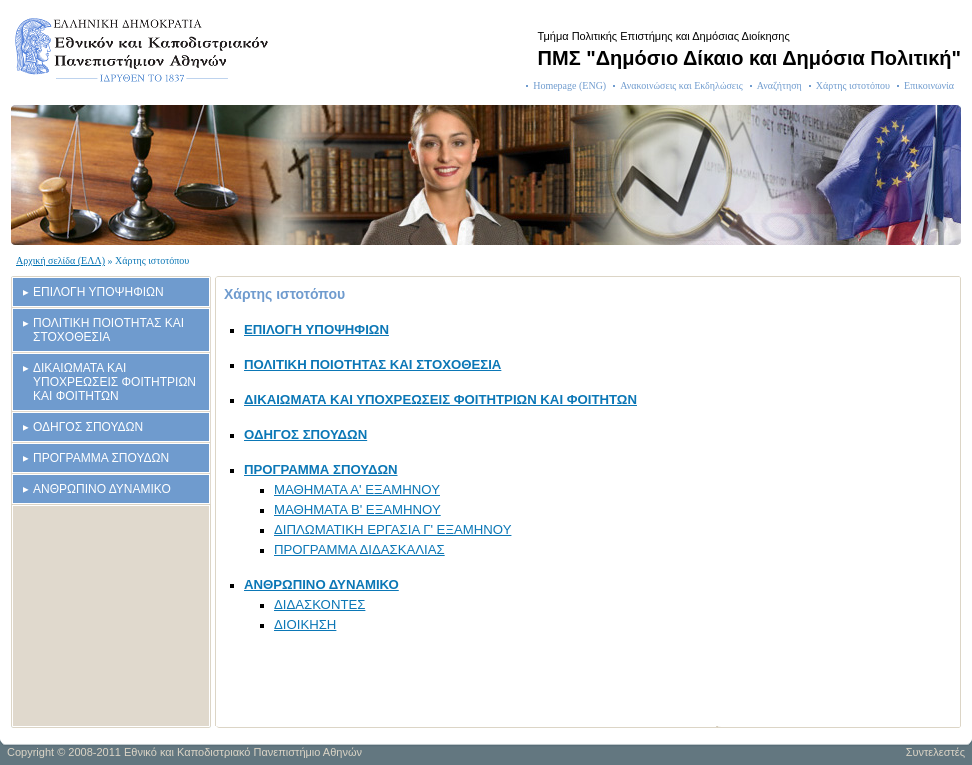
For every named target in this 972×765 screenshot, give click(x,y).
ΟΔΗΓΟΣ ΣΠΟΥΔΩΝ (88, 427)
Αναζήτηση (779, 85)
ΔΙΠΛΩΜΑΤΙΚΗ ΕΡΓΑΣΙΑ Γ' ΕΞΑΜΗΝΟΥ (392, 529)
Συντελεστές (935, 752)
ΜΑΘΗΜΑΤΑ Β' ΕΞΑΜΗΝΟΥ (357, 509)
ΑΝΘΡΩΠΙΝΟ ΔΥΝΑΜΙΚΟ (102, 489)
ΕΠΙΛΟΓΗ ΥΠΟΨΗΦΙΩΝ (98, 292)
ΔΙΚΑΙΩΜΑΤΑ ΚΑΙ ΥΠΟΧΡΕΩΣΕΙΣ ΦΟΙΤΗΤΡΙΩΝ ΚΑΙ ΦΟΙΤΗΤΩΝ (114, 382)
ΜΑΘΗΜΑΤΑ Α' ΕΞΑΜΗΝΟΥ (357, 489)
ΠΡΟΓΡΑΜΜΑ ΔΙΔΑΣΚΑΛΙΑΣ (359, 549)
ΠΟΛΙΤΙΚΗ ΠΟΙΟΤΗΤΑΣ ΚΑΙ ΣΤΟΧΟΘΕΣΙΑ (108, 330)
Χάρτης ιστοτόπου (853, 85)
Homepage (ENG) (569, 85)
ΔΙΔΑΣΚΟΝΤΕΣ (319, 604)
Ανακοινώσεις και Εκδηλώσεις (681, 85)
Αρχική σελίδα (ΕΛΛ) (60, 260)
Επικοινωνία (929, 85)
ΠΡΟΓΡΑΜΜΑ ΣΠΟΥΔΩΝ (101, 458)
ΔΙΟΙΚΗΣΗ (305, 624)
